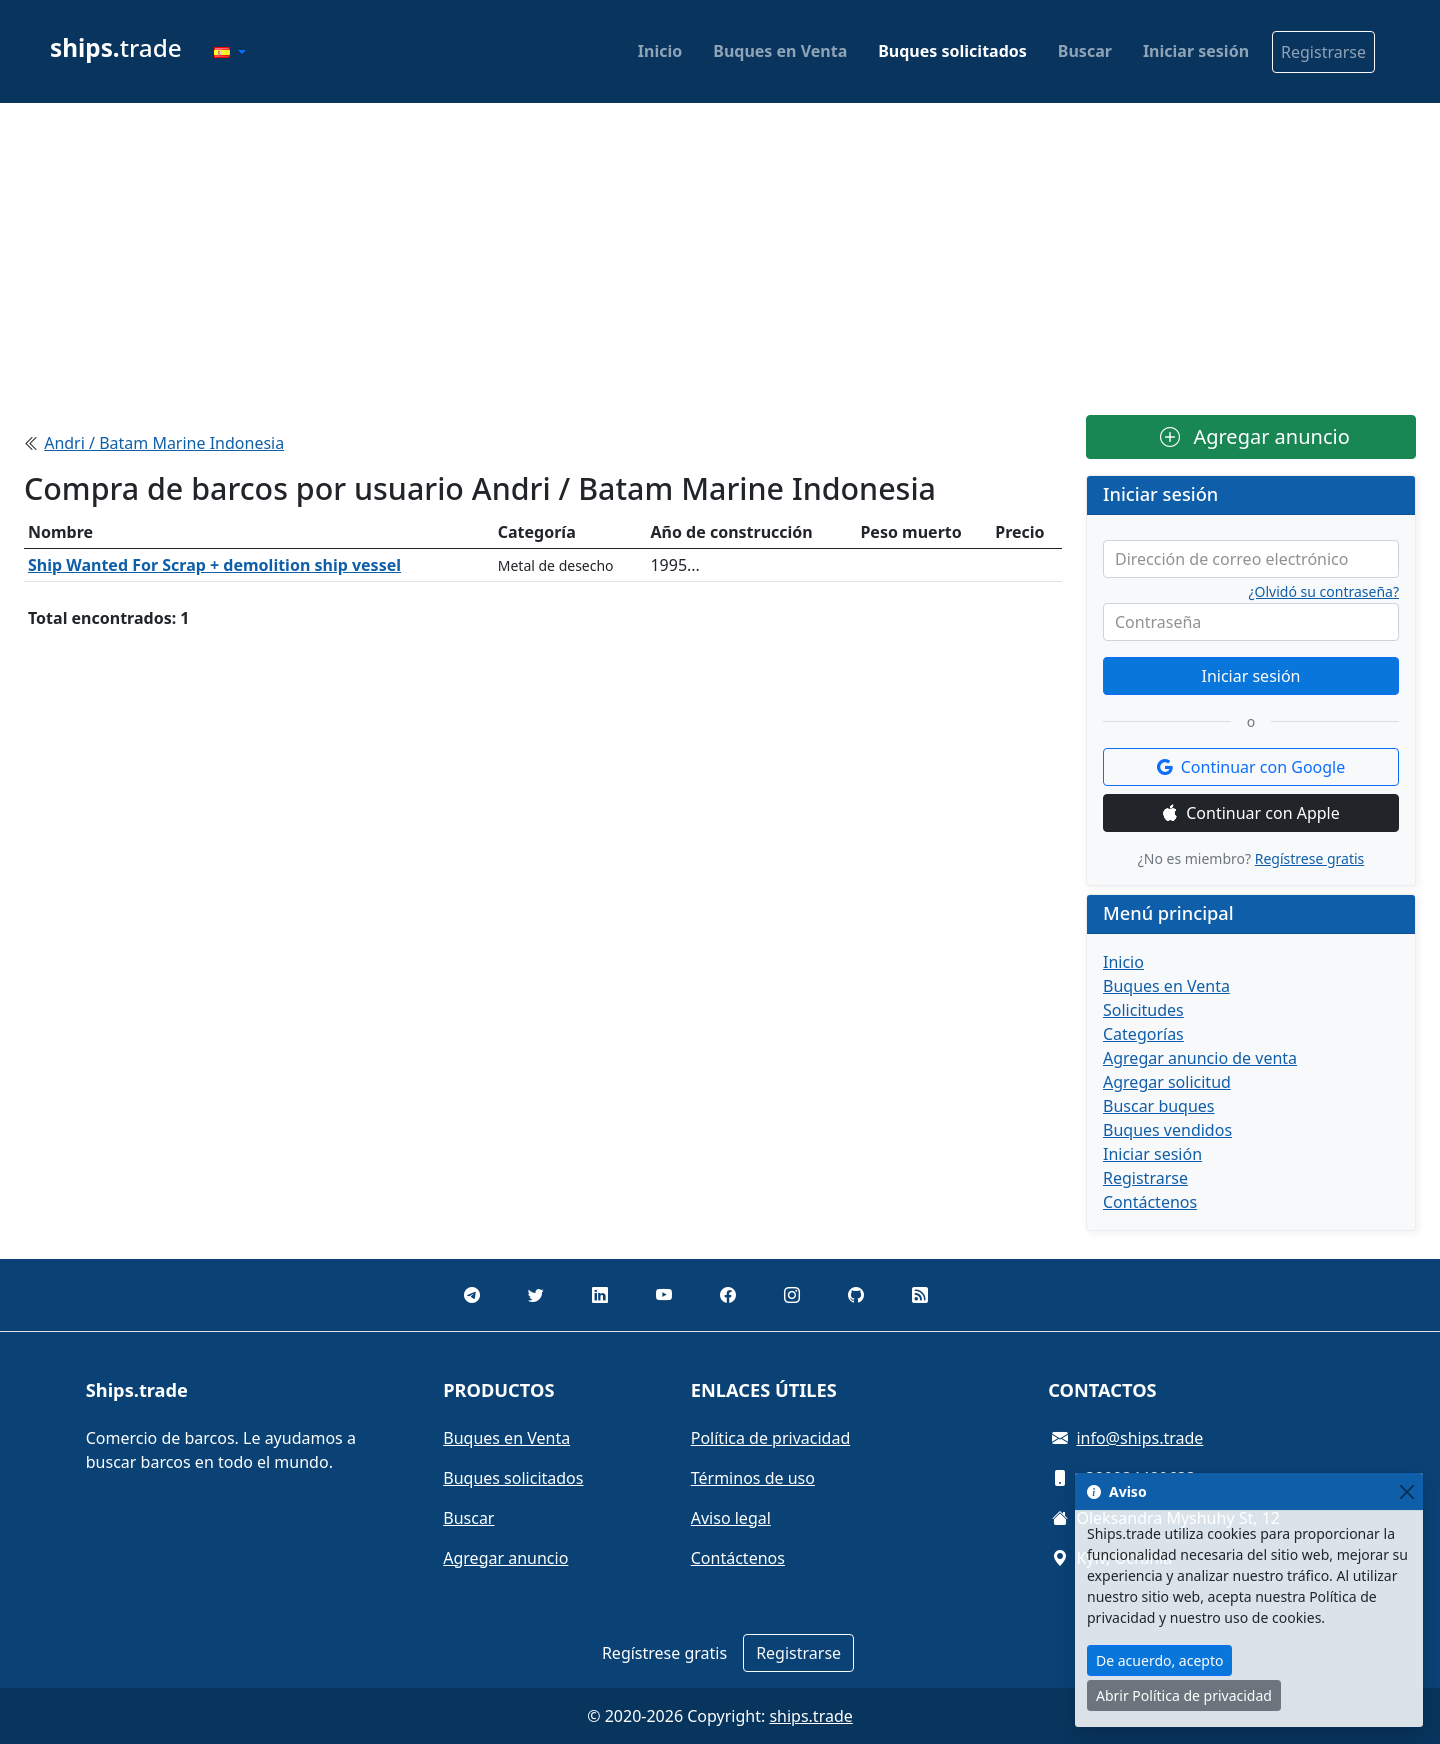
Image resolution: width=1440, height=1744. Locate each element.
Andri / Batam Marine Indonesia (164, 443)
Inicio (660, 51)
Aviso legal (731, 1518)
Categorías (1143, 1034)
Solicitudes (1143, 1010)
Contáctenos (1150, 1202)
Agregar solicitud (1167, 1082)
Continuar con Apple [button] (1251, 813)
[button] (230, 52)
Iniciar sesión (1196, 51)
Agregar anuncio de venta (1200, 1058)
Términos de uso (753, 1478)
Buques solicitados (952, 51)
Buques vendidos (1167, 1130)
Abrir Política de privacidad (1184, 1695)
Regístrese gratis (1310, 858)
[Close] (1406, 1491)
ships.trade (810, 1716)
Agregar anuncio (1255, 436)
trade (116, 47)
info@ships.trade (1139, 1438)
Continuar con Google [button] (1251, 767)
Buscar (1085, 51)
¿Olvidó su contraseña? (1324, 592)
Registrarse (1323, 52)
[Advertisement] (720, 259)
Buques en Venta (780, 51)
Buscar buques (1159, 1106)
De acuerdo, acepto (1159, 1660)
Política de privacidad (771, 1438)
